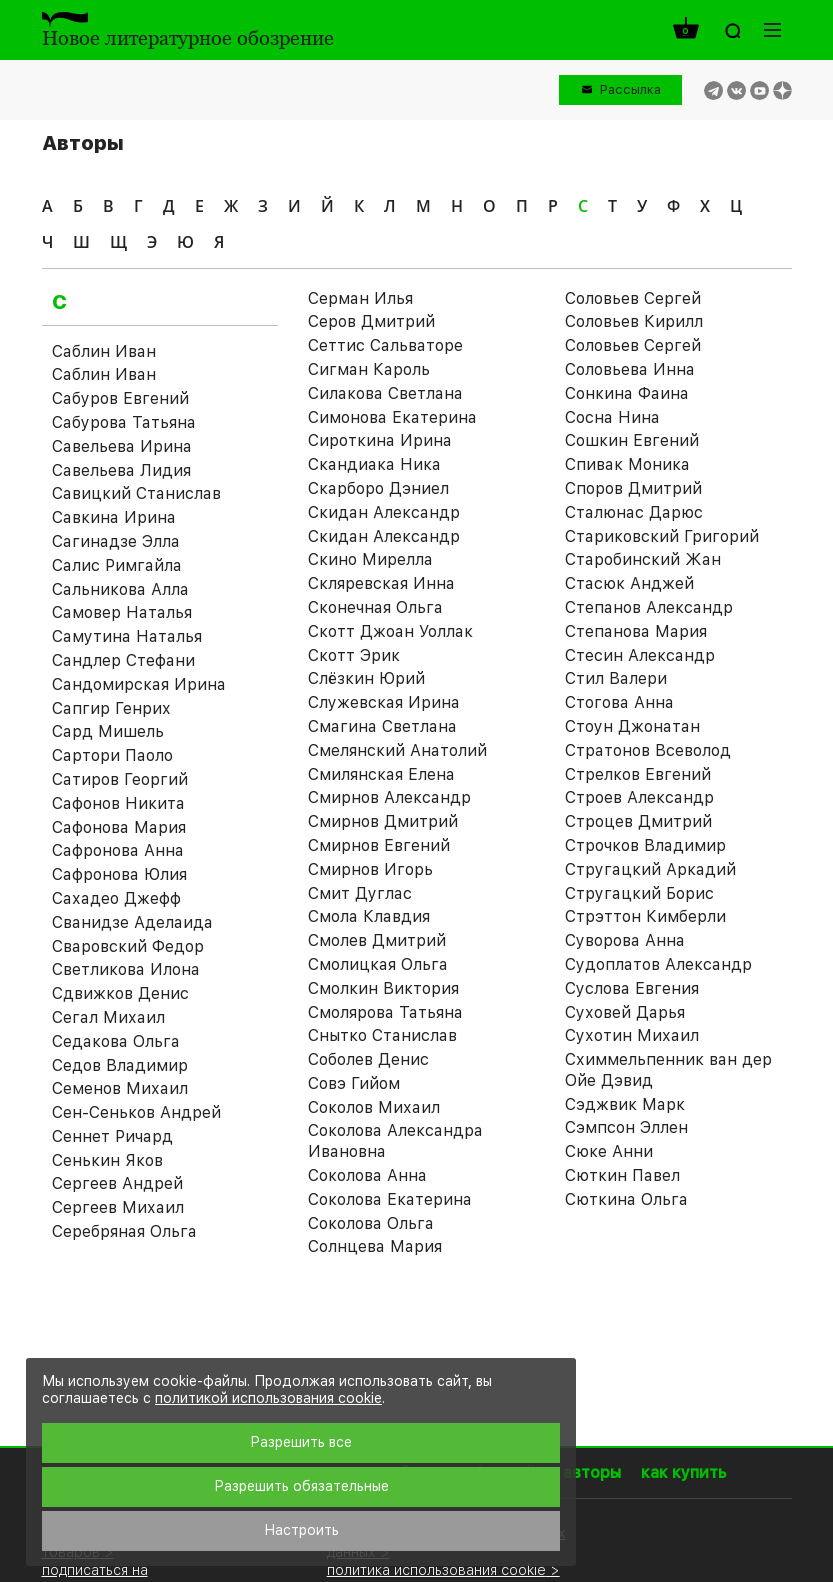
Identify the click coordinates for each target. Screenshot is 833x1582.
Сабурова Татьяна (124, 422)
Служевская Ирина (384, 702)
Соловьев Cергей (633, 298)
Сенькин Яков (107, 1160)
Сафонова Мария (119, 827)
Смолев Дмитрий (377, 940)
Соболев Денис (368, 1059)
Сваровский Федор (128, 946)
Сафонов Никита (118, 803)
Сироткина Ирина (380, 440)
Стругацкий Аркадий (650, 869)
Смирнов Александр (389, 797)
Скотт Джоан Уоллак (390, 631)
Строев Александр (639, 797)
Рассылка (630, 89)
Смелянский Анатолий (397, 750)
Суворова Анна (625, 940)
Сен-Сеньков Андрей (136, 1112)
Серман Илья (360, 298)
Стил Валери (616, 678)
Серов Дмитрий (371, 321)
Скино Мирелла (370, 559)
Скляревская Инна (381, 583)
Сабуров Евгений (120, 398)
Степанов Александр (649, 607)
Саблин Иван (104, 351)
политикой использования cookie (268, 1398)
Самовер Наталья (122, 612)
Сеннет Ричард (112, 1136)
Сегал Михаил (108, 1017)
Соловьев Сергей (633, 345)
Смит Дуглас (360, 893)
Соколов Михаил (374, 1107)
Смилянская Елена (381, 774)
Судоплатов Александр (658, 964)
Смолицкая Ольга (378, 964)
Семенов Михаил (120, 1088)
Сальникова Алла (120, 589)
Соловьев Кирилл (634, 321)
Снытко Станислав (382, 1035)
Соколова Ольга (371, 1223)
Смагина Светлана (382, 726)
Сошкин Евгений (632, 440)
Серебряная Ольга (124, 1231)
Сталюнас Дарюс (634, 512)
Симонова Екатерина (392, 417)
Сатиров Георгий (120, 779)
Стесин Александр (640, 655)
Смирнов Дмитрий (383, 821)
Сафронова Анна (118, 850)
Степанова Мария (636, 631)
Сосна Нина (612, 417)
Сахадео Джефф (116, 898)
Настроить (301, 1530)
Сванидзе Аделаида (132, 922)
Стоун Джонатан (632, 726)
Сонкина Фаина (627, 393)
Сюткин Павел (622, 1175)
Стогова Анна (619, 702)
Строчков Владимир (645, 845)
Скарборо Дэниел (378, 488)
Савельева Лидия (121, 470)
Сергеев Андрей (117, 1183)
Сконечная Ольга (375, 607)
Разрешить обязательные (301, 1486)
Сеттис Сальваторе (385, 345)
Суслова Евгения (632, 988)
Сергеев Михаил (118, 1207)
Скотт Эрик (354, 655)
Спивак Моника (627, 464)
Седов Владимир (120, 1065)
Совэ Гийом (354, 1083)
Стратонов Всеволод (648, 750)
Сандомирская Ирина (139, 684)
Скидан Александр (384, 512)
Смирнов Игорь (370, 869)
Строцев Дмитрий (638, 821)
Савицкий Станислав (136, 493)
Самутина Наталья (127, 636)
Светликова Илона (126, 969)
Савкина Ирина (114, 517)
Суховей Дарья (625, 1012)
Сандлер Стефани (123, 660)
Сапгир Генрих (111, 708)
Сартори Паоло (112, 755)
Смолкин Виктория (383, 988)
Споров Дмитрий (633, 488)
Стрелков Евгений (638, 774)
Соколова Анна (367, 1175)
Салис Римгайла (117, 565)
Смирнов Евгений (379, 845)
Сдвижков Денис (120, 993)
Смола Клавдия (369, 916)
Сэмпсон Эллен (626, 1127)
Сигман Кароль (369, 369)
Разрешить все (301, 1442)
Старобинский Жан (643, 559)
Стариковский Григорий (662, 536)
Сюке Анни (609, 1151)
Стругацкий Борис (639, 893)
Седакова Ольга (116, 1041)
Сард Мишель (108, 731)
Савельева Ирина (122, 446)
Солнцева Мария (375, 1246)
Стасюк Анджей (629, 583)
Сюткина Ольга (626, 1199)
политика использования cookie (436, 1569)
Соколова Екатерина (390, 1199)
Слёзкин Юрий (366, 678)
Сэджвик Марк (625, 1104)
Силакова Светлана (385, 393)
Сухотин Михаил (632, 1035)
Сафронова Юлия (119, 874)
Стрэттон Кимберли (645, 916)
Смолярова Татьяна (385, 1012)
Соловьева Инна (630, 369)
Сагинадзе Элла (116, 541)
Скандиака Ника (374, 464)
